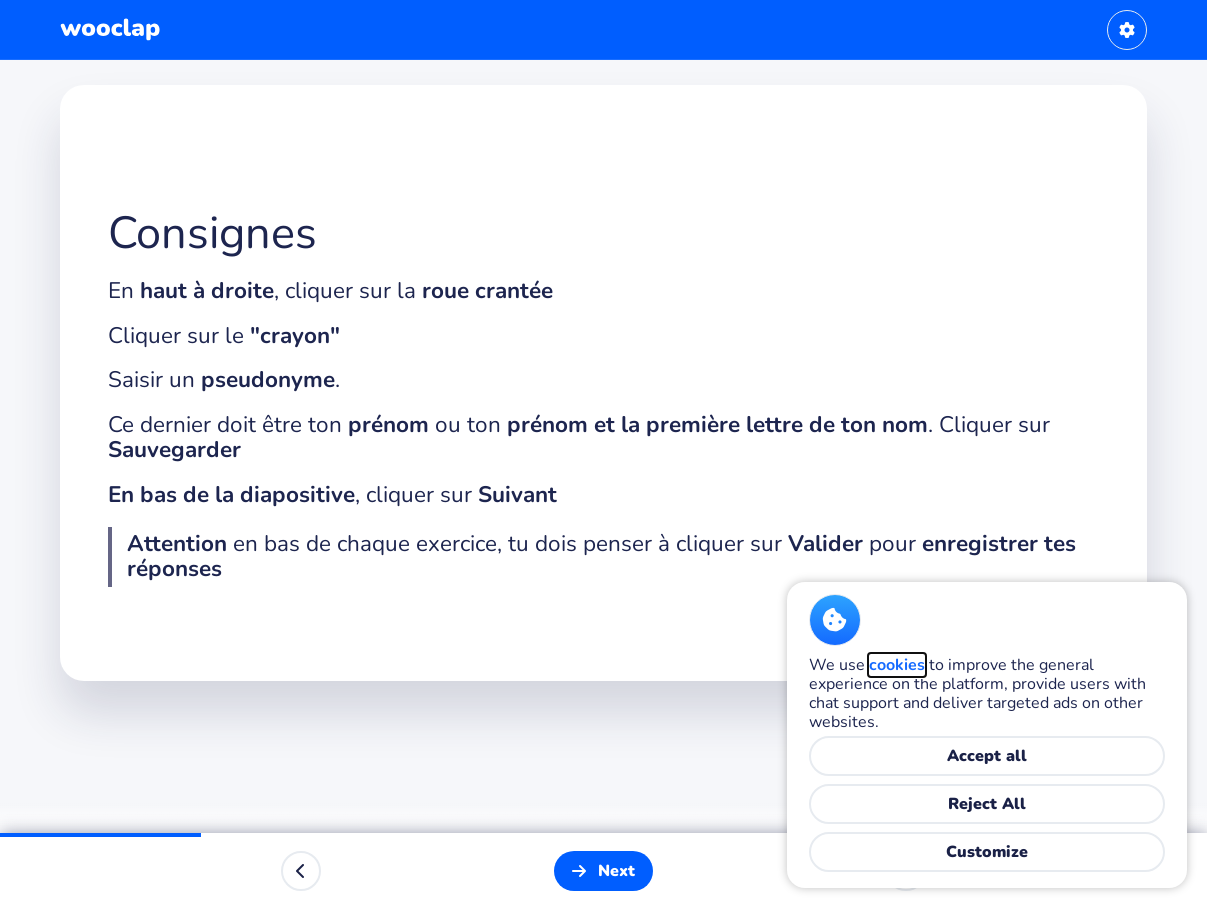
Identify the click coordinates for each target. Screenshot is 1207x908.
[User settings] (1127, 30)
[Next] (603, 871)
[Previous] (301, 871)
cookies (897, 665)
